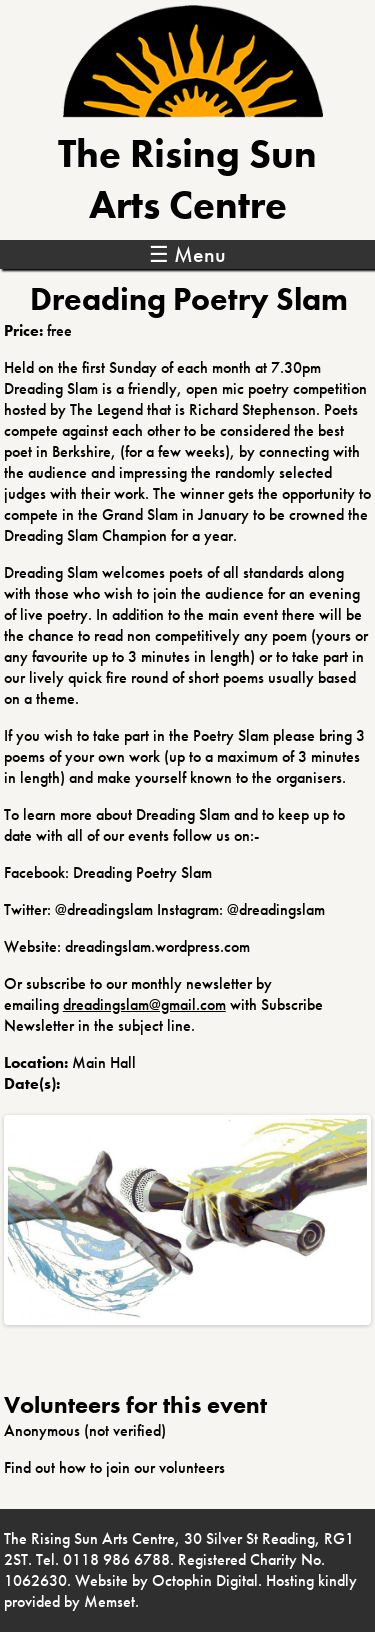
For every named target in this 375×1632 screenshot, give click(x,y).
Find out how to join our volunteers (114, 1467)
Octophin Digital (205, 1580)
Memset (109, 1601)
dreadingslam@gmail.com (144, 1004)
